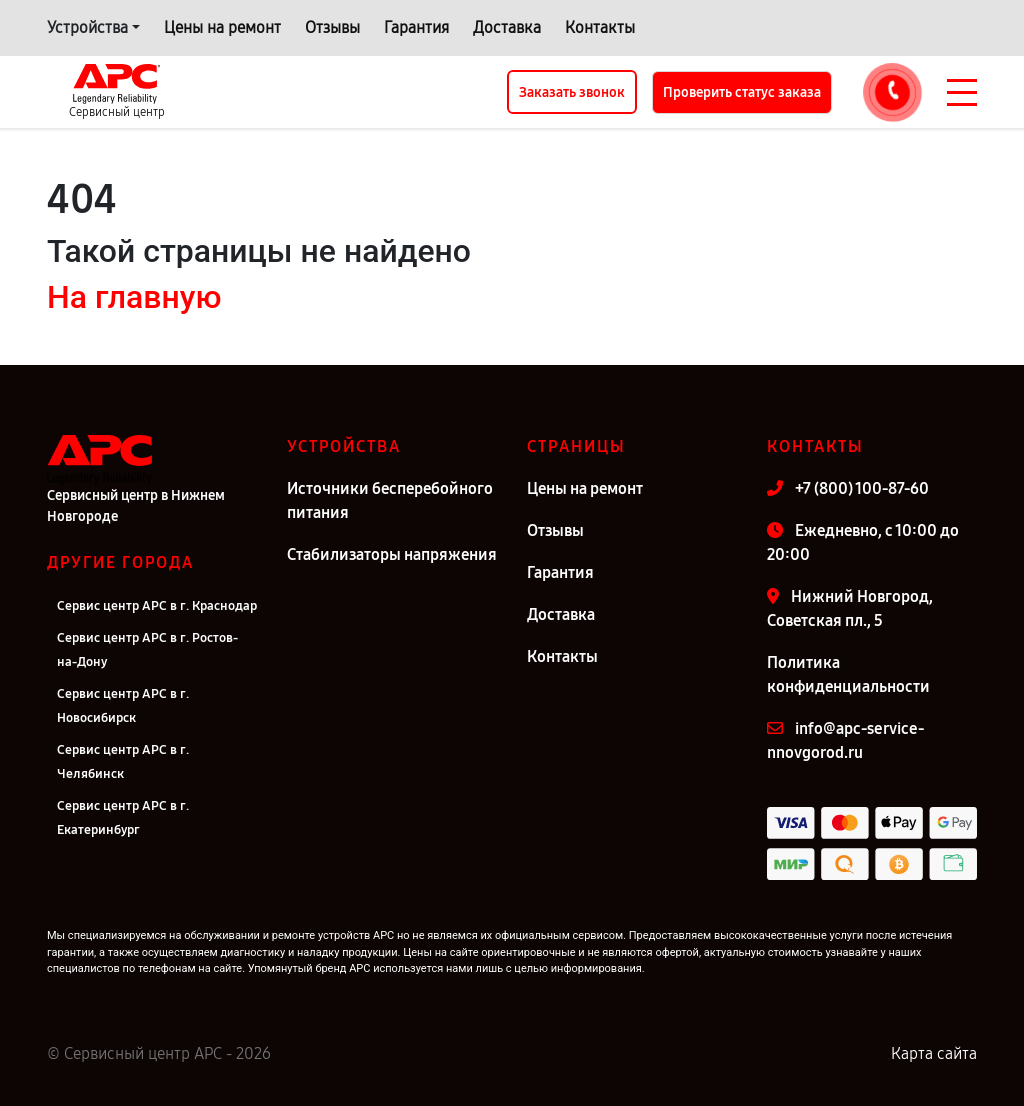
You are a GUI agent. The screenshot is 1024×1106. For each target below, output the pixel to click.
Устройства (87, 27)
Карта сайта (934, 1053)
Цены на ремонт (222, 27)
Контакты (600, 27)
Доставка (507, 27)
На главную (134, 297)
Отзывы (332, 27)
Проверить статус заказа (742, 92)
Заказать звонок (572, 92)
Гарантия (416, 27)
